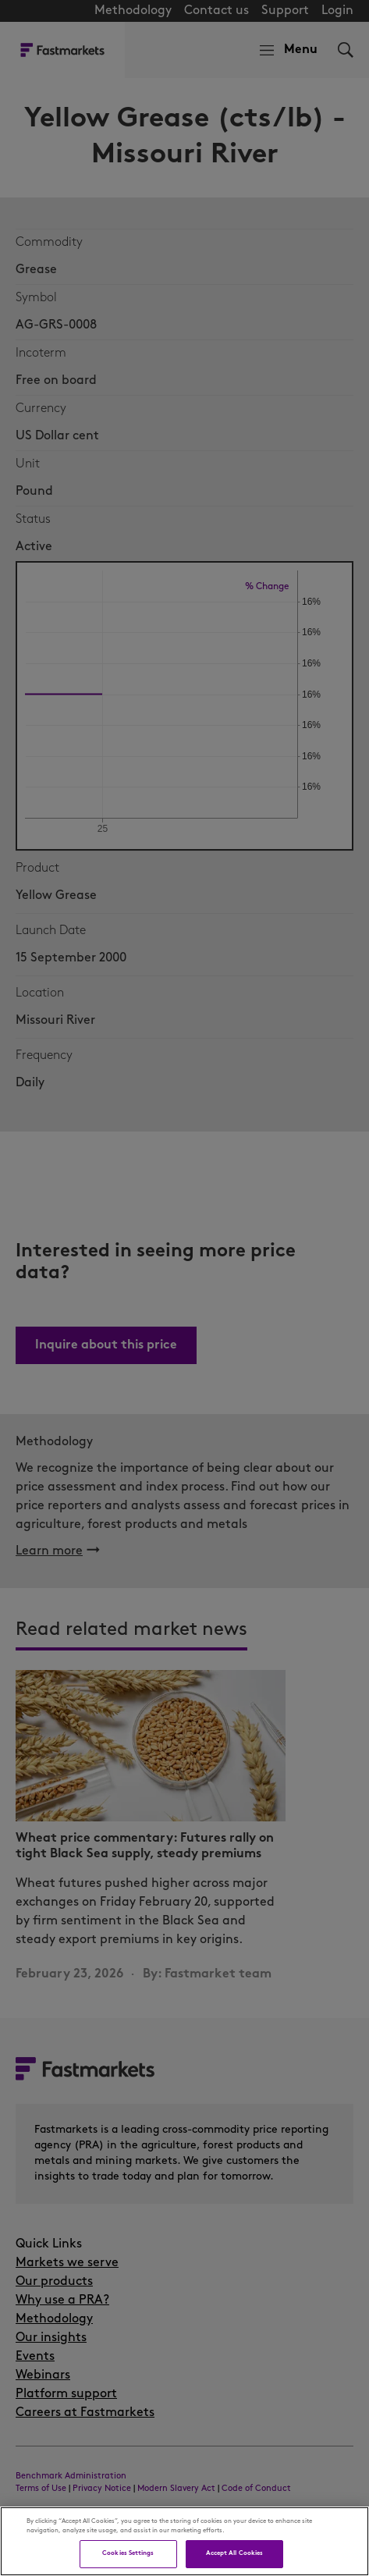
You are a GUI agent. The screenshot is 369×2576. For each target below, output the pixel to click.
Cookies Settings (128, 2553)
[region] (184, 2541)
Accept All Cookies (234, 2553)
